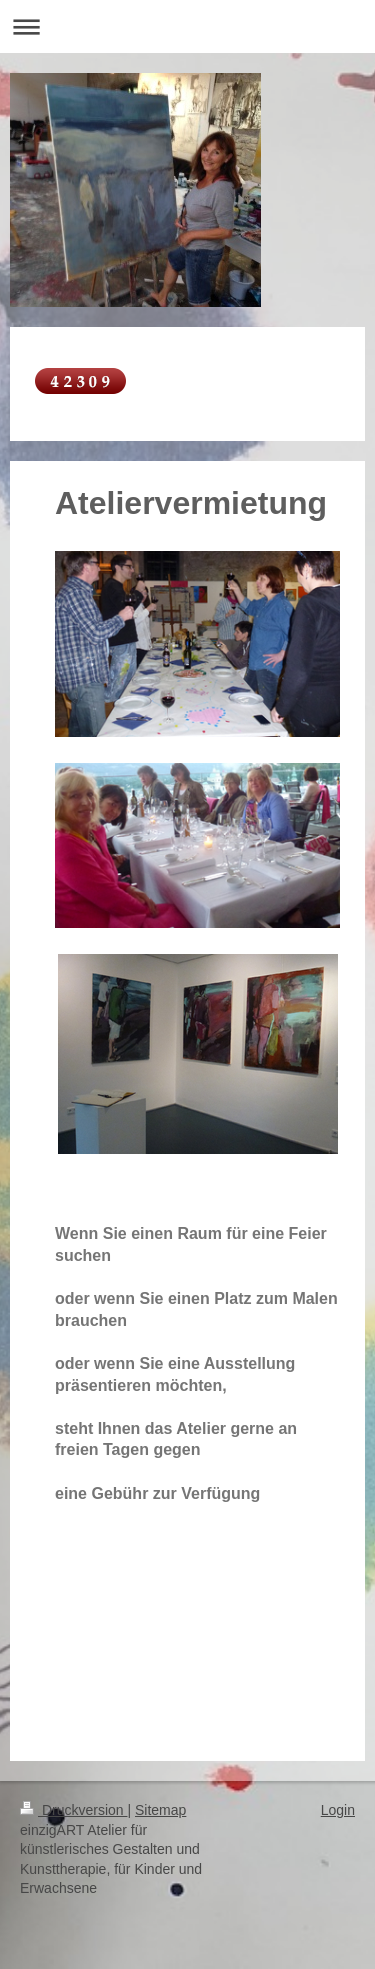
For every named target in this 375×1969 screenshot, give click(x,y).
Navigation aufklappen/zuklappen (187, 26)
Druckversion (73, 1810)
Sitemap (160, 1810)
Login (338, 1810)
